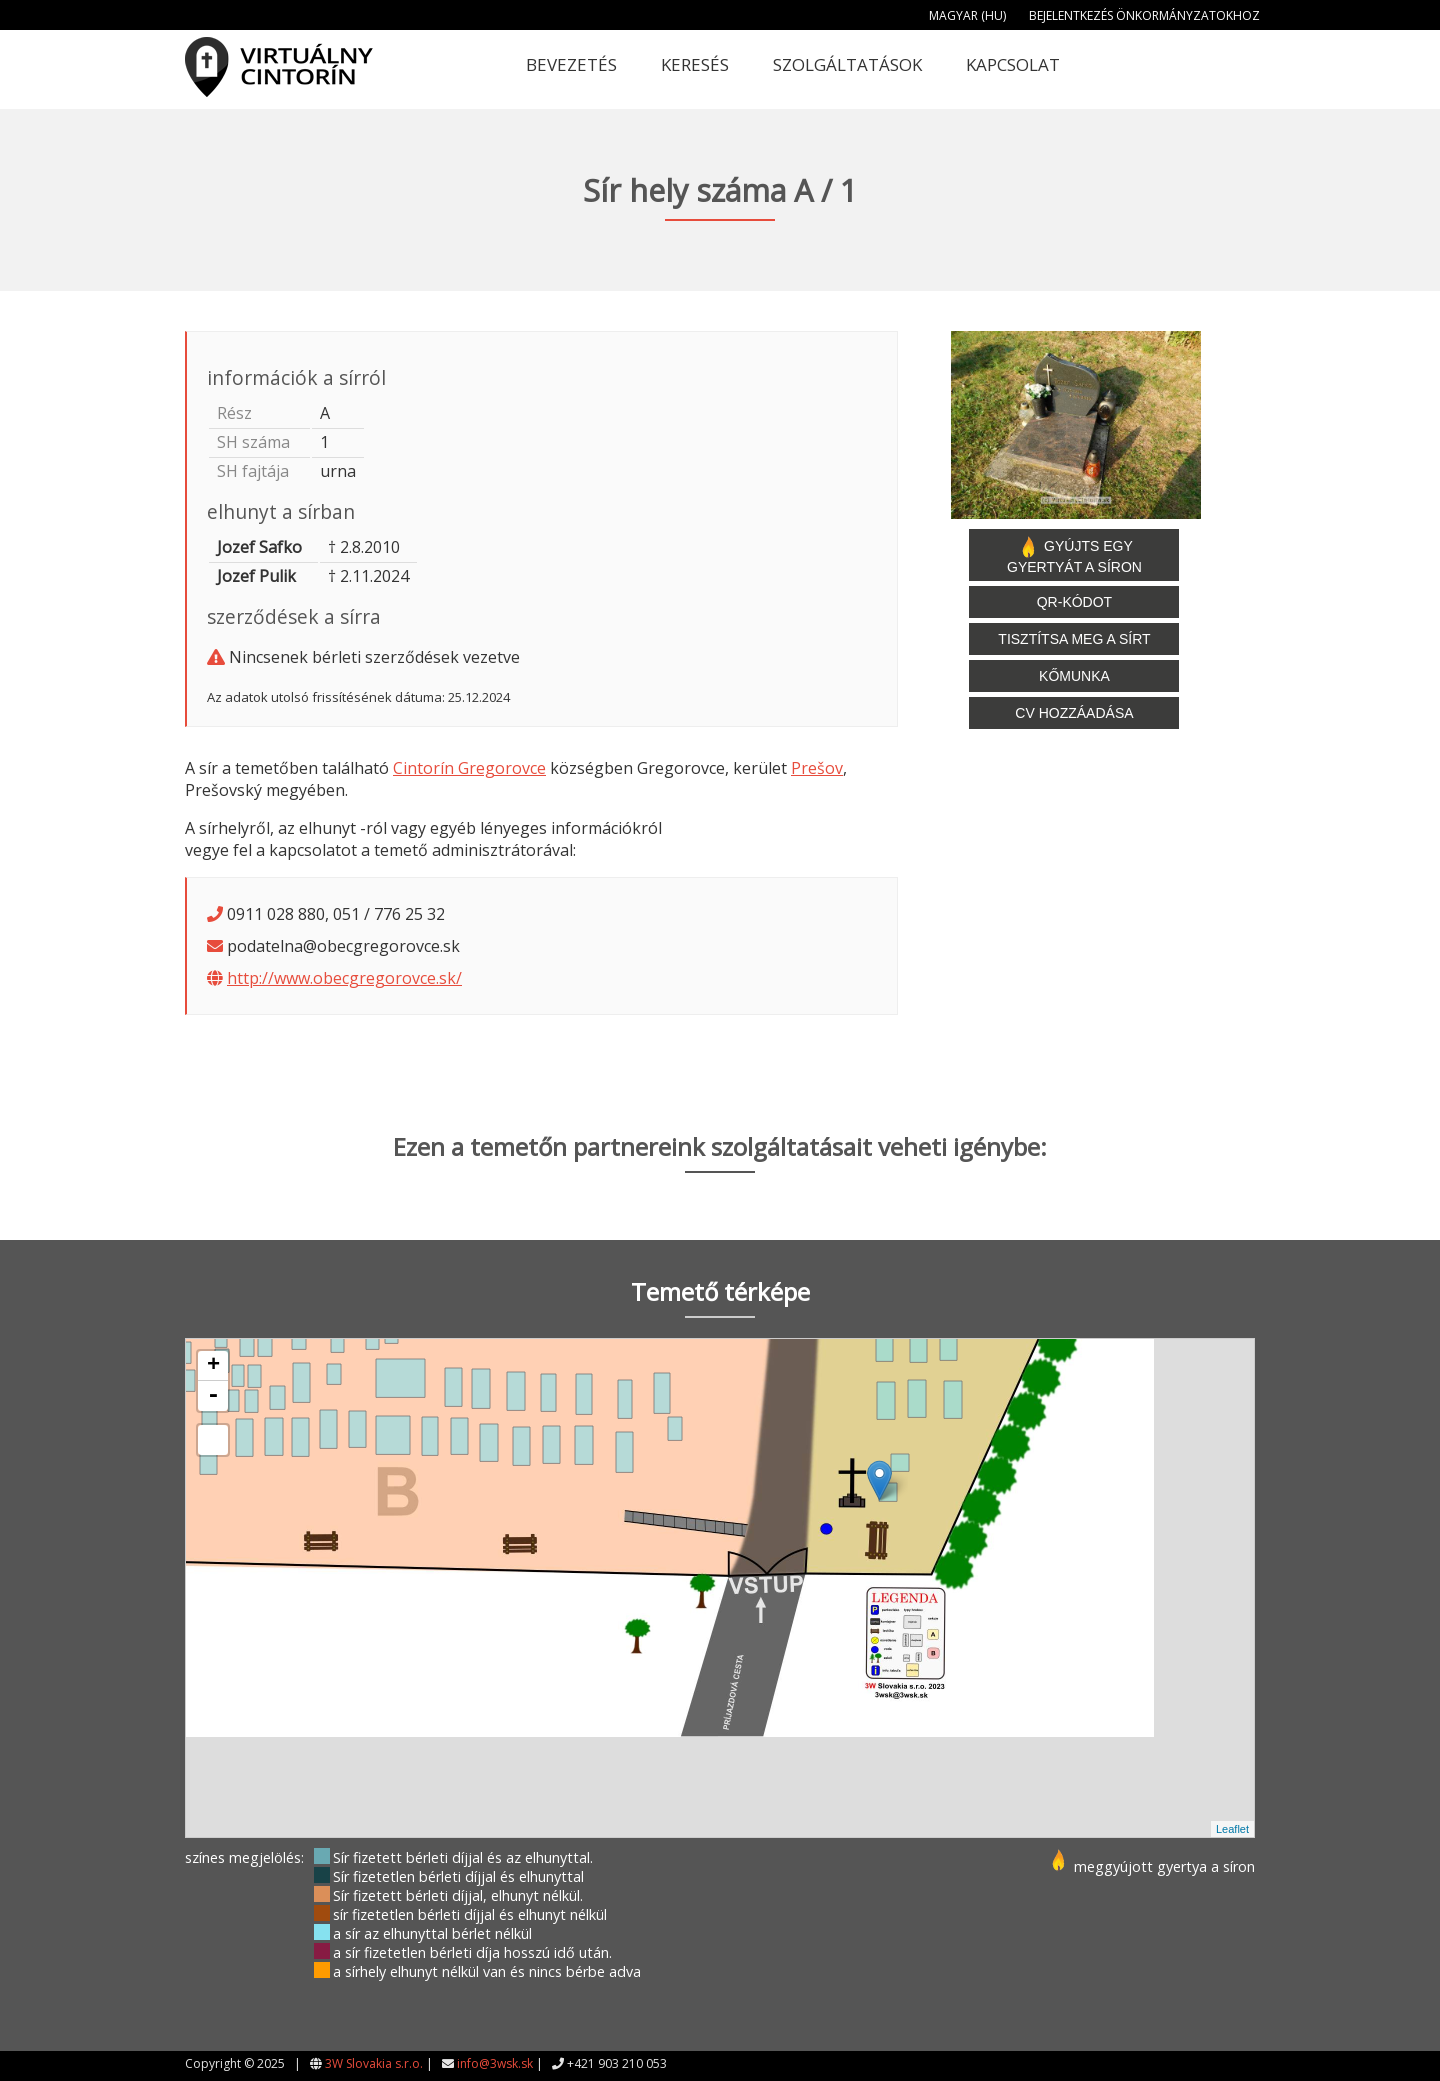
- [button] (213, 1396)
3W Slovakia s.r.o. (374, 2063)
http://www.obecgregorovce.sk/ (344, 978)
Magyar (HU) (967, 15)
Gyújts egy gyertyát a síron (1074, 555)
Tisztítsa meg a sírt (1074, 639)
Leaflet (1232, 1829)
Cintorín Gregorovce (469, 768)
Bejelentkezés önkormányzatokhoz (1144, 15)
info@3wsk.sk (495, 2063)
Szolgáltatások (847, 64)
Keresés (695, 64)
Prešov (817, 768)
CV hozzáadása (1074, 713)
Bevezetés (571, 64)
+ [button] (213, 1366)
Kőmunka (1074, 676)
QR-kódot (1074, 602)
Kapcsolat (1013, 64)
